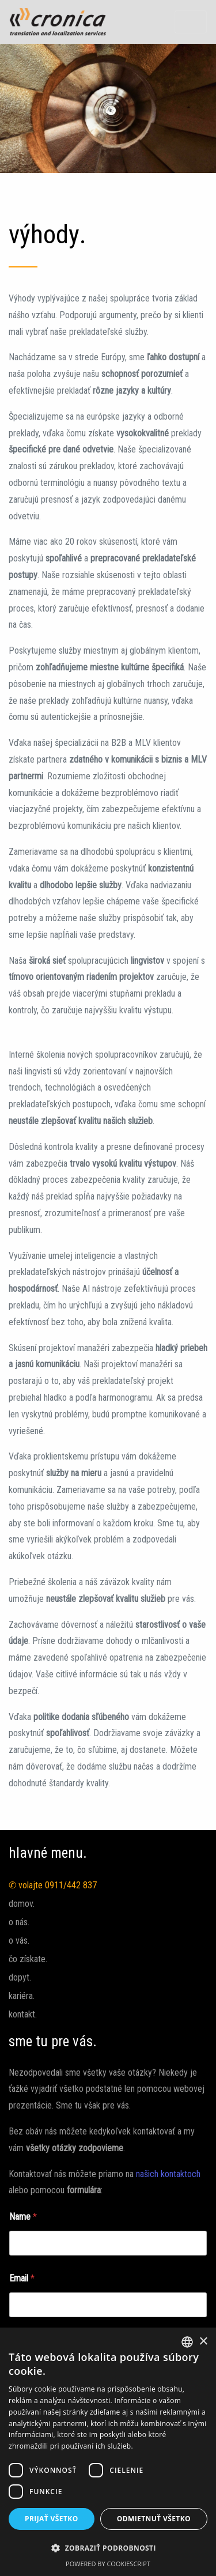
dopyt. (20, 1977)
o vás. (19, 1940)
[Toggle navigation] (191, 21)
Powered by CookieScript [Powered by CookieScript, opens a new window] (108, 2563)
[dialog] (108, 2452)
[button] (108, 2548)
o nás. (19, 1922)
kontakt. (23, 2014)
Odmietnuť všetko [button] (154, 2519)
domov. (22, 1903)
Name (23, 2216)
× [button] (203, 2341)
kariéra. (22, 1995)
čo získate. (28, 1958)
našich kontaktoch (168, 2173)
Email (22, 2278)
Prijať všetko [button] (51, 2519)
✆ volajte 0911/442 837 (53, 1885)
